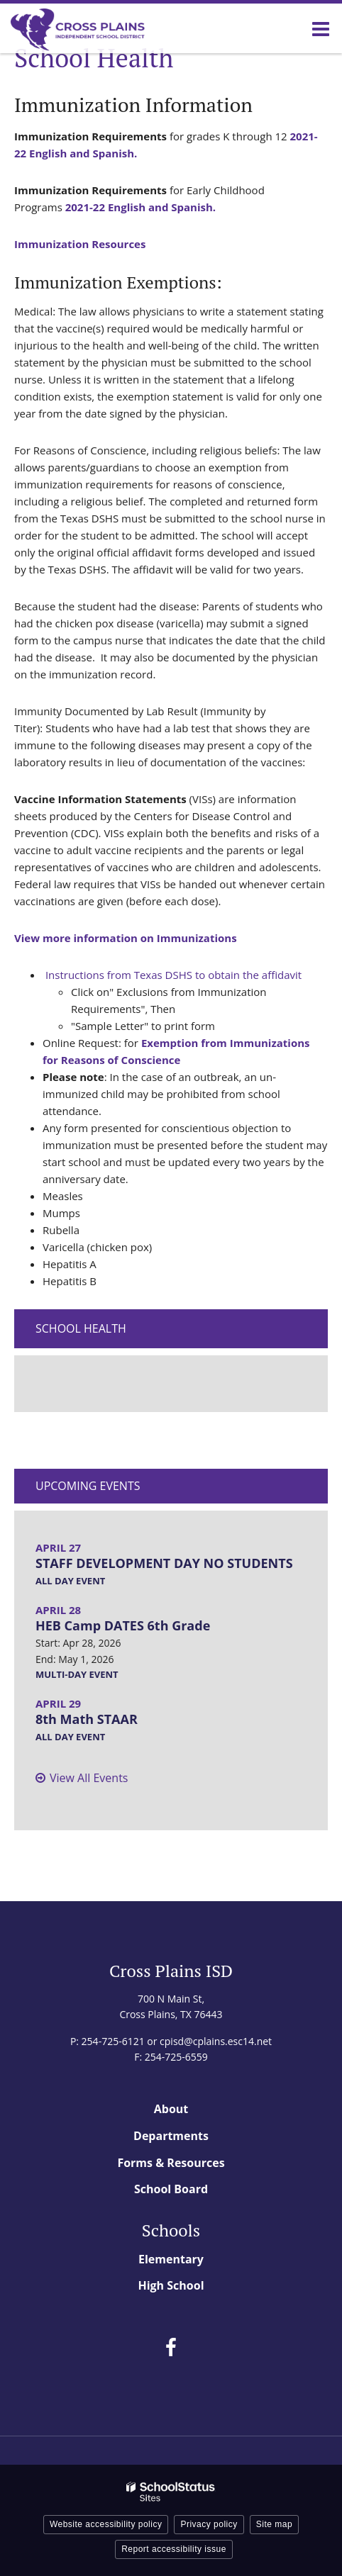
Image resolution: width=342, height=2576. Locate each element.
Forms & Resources (170, 2163)
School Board (171, 2189)
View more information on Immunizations (125, 938)
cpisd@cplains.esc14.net (216, 2041)
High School (171, 2285)
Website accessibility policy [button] (106, 2524)
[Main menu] (320, 28)
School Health (80, 1328)
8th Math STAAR (86, 1718)
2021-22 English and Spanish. (140, 207)
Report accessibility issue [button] (173, 2549)
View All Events (89, 1778)
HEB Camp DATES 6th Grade (122, 1625)
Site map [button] (274, 2524)
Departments (171, 2136)
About (171, 2109)
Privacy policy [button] (208, 2524)
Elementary (171, 2259)
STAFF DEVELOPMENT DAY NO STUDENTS (164, 1563)
